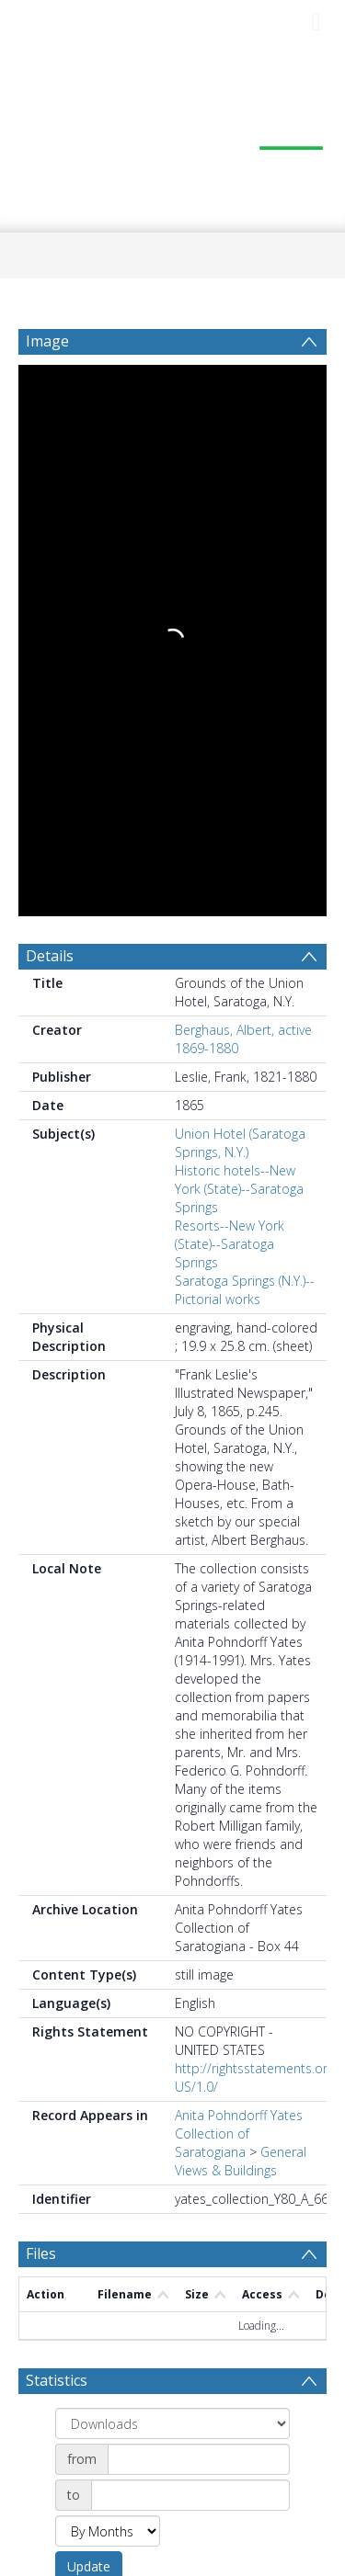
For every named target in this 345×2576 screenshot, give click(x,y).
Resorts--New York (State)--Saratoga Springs (229, 682)
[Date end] (190, 1933)
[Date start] (199, 1897)
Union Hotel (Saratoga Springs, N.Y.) (240, 581)
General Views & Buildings (240, 1599)
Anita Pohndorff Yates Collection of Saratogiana (239, 1572)
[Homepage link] (173, 138)
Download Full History (252, 2367)
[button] (172, 2448)
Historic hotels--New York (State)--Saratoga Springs (239, 627)
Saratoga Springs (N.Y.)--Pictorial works (245, 728)
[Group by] (172, 1862)
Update (88, 2005)
